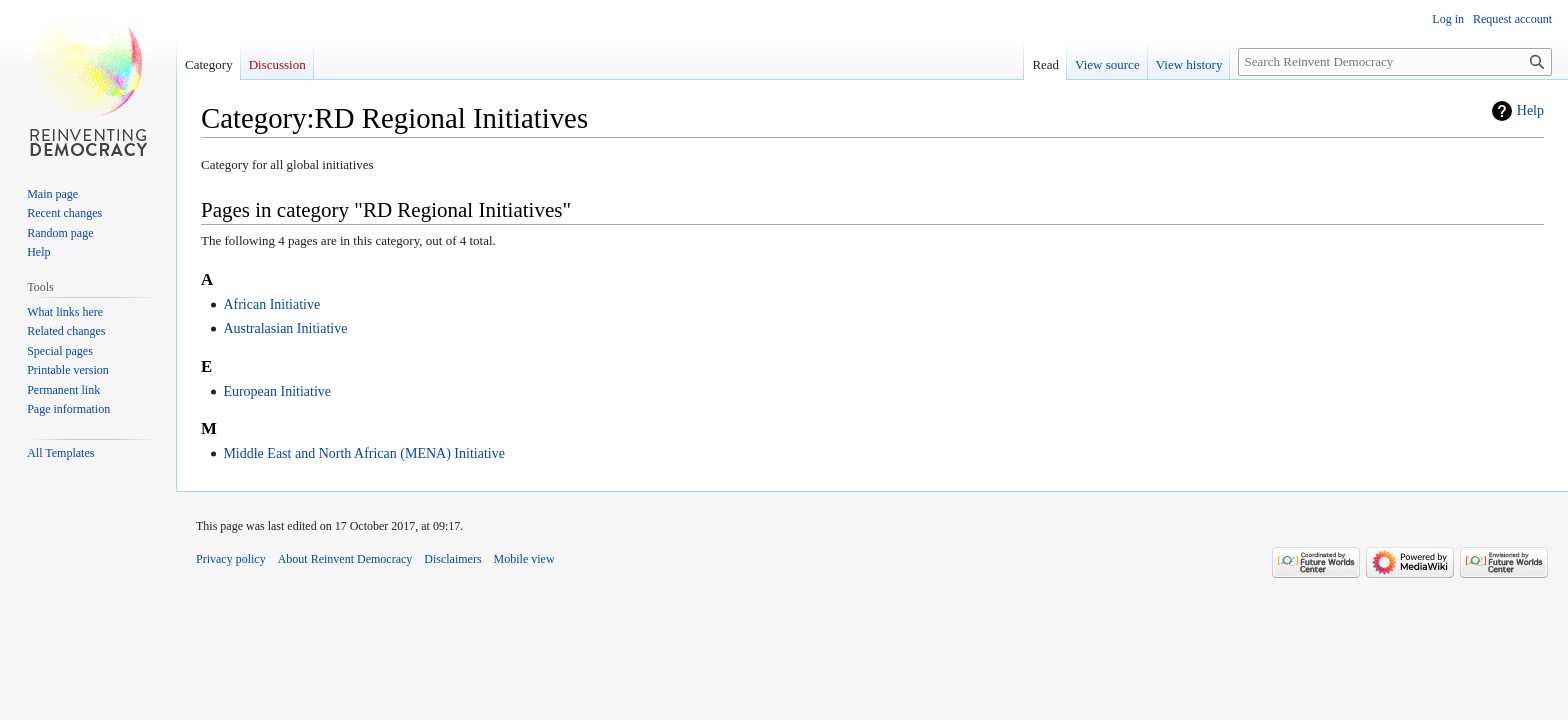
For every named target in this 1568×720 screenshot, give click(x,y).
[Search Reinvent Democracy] (1395, 62)
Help (1530, 110)
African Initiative (271, 304)
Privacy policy (231, 559)
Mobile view (524, 559)
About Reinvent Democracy (345, 559)
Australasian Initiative (285, 328)
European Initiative (277, 391)
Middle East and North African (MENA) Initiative (363, 453)
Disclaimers (452, 559)
